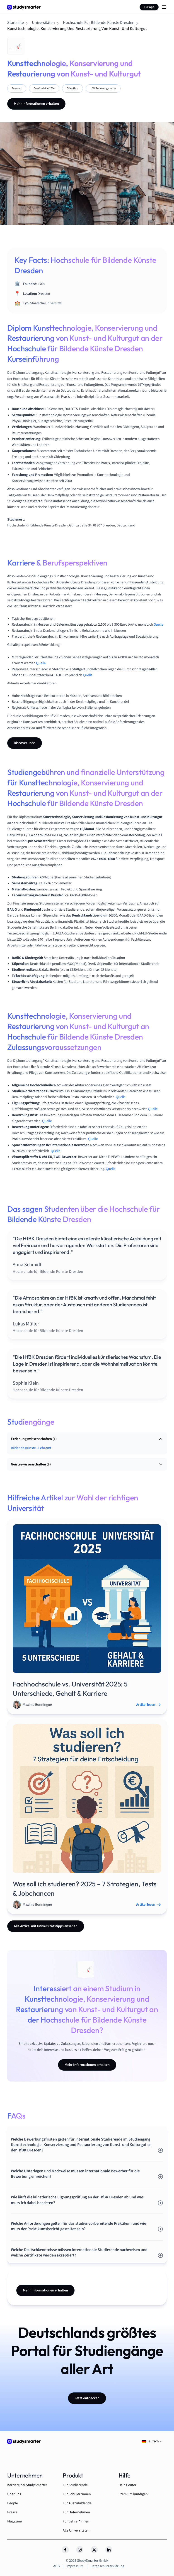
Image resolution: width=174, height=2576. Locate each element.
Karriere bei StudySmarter (27, 2485)
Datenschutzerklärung (107, 2566)
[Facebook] (65, 2549)
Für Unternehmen (76, 2512)
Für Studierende (75, 2485)
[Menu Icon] (164, 7)
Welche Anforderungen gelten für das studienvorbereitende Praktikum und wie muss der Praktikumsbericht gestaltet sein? (78, 2226)
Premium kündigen (133, 2494)
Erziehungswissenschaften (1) (34, 1438)
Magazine (14, 2521)
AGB (56, 2566)
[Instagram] (79, 2549)
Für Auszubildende (77, 2503)
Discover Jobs (24, 742)
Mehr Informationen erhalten (36, 103)
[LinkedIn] (108, 2549)
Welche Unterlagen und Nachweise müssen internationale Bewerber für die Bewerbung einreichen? (75, 2173)
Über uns (14, 2494)
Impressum (75, 2566)
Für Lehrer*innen (76, 2521)
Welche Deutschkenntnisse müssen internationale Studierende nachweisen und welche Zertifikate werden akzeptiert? (79, 2252)
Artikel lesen (148, 1705)
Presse (12, 2512)
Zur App (149, 7)
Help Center (127, 2485)
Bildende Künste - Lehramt (32, 1448)
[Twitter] (94, 2549)
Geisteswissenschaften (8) (31, 1464)
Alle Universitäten (76, 2530)
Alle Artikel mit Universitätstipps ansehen (45, 1926)
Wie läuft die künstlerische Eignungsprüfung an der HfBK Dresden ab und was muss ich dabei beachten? (77, 2199)
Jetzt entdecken (87, 2398)
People (12, 2503)
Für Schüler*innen (77, 2494)
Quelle (158, 624)
